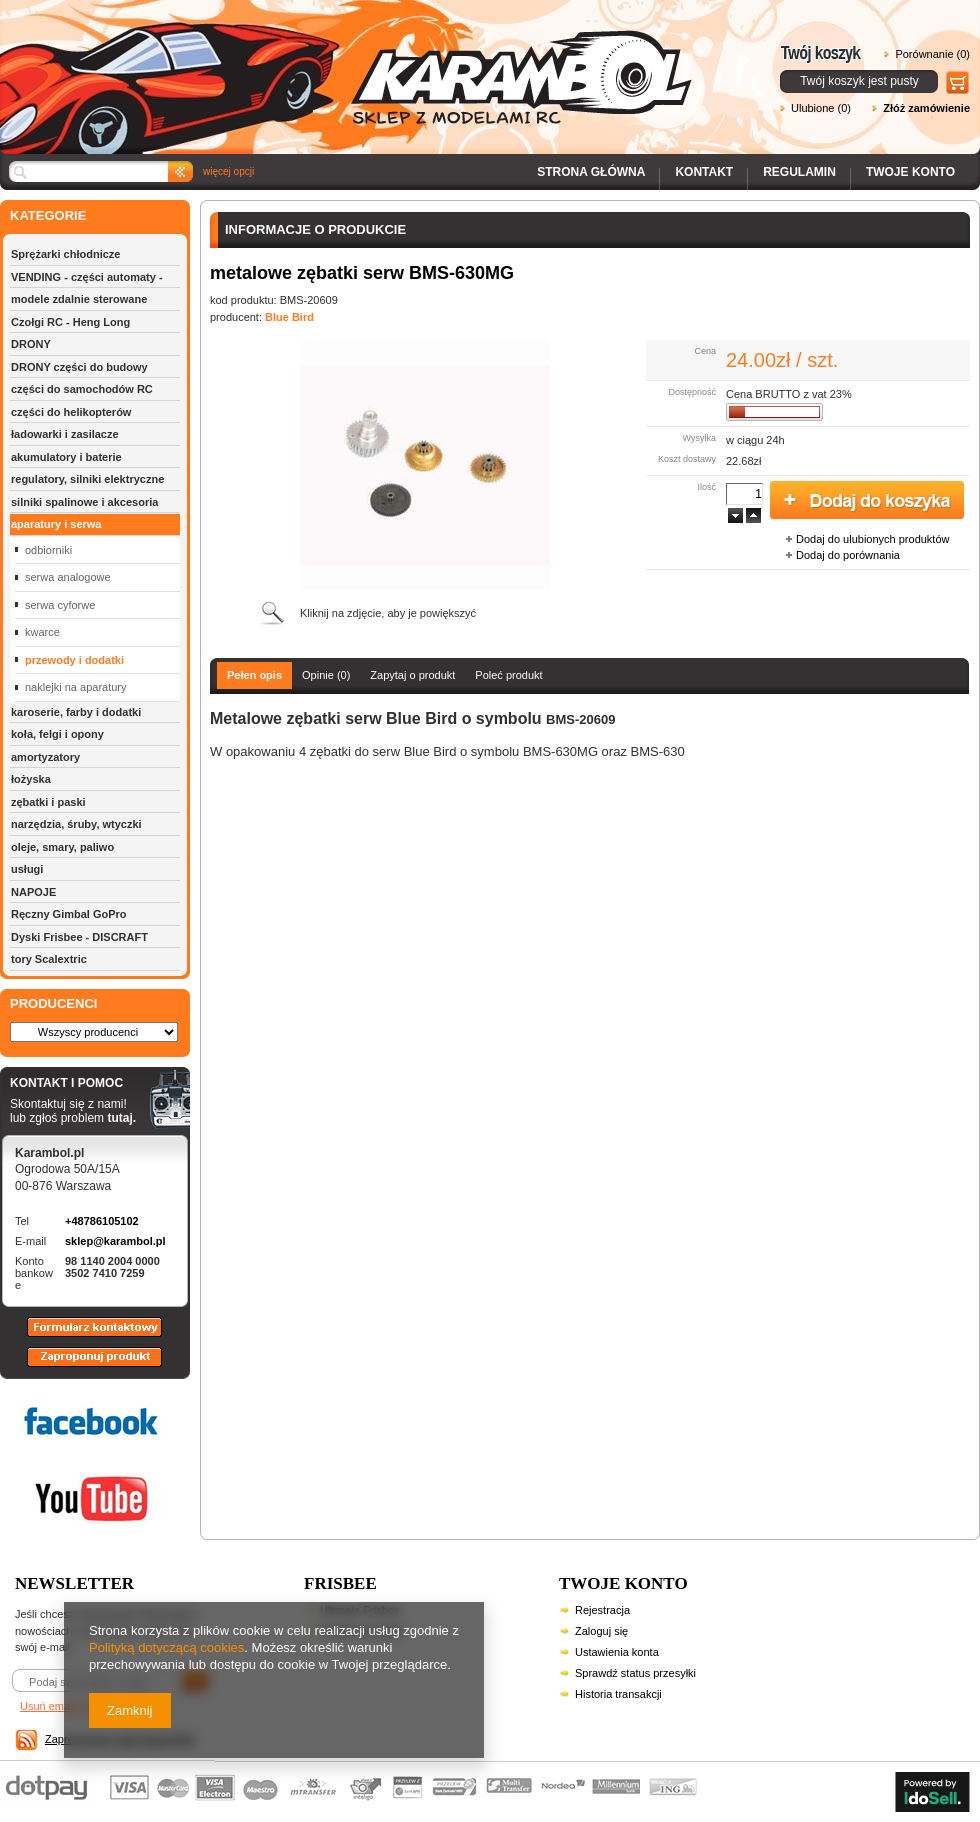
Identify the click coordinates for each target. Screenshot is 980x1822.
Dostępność (692, 392)
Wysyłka (699, 438)
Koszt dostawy (687, 459)
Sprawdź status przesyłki (635, 1673)
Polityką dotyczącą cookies (166, 1647)
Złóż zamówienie (926, 108)
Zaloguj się (601, 1631)
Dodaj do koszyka (867, 501)
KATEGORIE (48, 215)
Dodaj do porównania (848, 555)
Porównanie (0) (932, 54)
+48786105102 (102, 1221)
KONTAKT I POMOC (73, 1084)
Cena (705, 351)
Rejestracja (602, 1610)
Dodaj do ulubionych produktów (873, 539)
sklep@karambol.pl (115, 1241)
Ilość (706, 487)
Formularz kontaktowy (85, 1336)
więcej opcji (228, 171)
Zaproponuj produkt (79, 1366)
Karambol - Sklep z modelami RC (352, 62)
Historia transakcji (618, 1694)
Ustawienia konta (617, 1652)
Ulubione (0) (821, 108)
